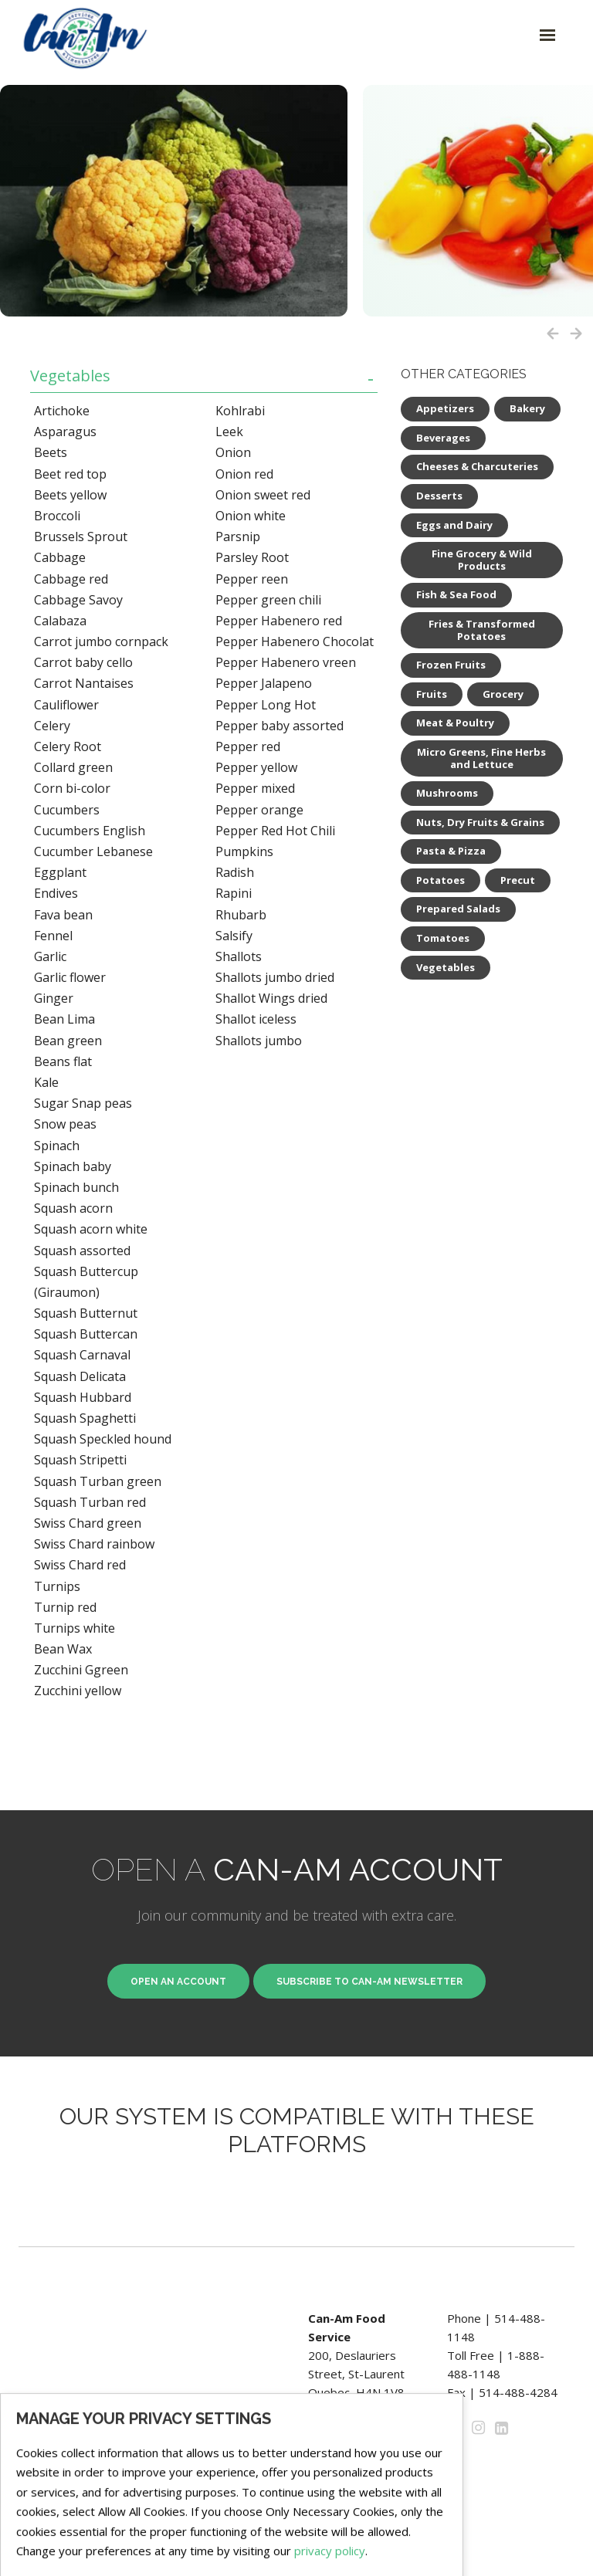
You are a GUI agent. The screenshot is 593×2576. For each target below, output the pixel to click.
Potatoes (440, 880)
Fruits (431, 694)
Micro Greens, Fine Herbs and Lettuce (481, 758)
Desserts (439, 496)
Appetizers (445, 408)
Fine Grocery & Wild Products (482, 560)
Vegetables (70, 376)
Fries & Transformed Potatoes (482, 630)
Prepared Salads (458, 909)
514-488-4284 (518, 2392)
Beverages (443, 438)
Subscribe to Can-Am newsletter (369, 1981)
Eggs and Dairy (454, 525)
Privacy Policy (344, 2448)
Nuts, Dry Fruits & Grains (480, 822)
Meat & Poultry (455, 722)
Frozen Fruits (451, 665)
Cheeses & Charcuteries (477, 466)
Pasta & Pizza (451, 851)
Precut (517, 880)
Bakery (527, 408)
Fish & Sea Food (456, 594)
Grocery (503, 694)
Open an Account (178, 1981)
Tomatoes (442, 938)
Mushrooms (447, 793)
